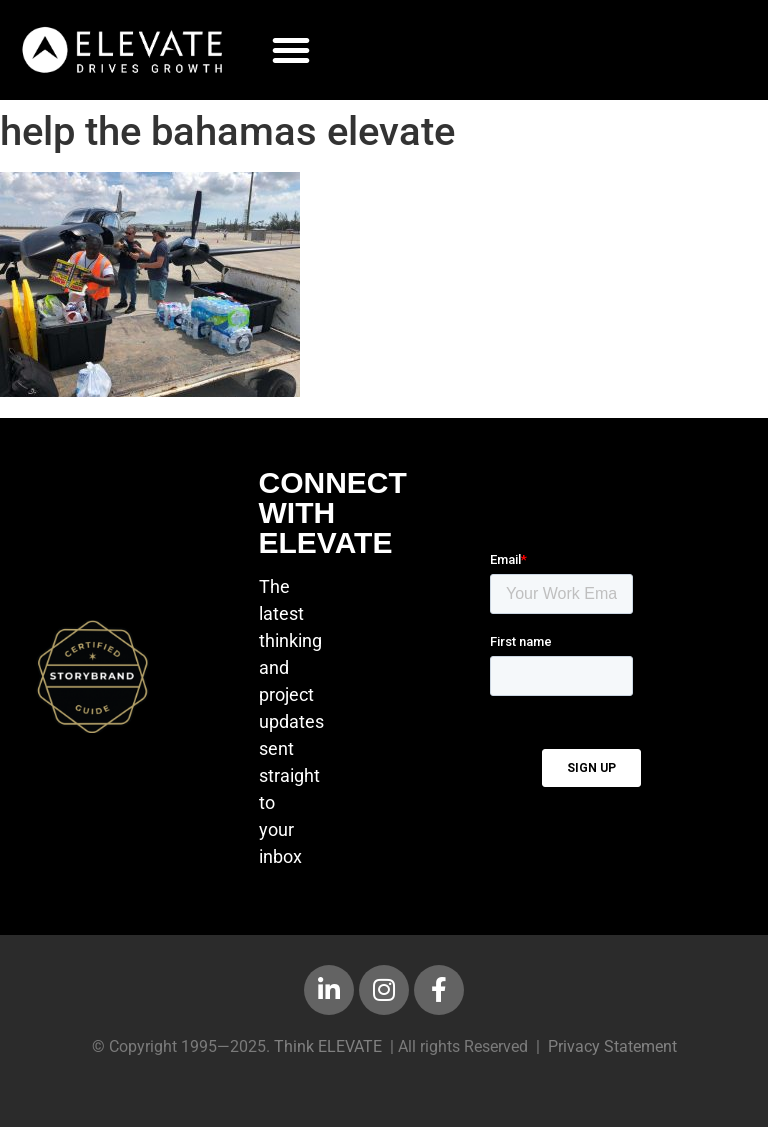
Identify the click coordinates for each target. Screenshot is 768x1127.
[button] (291, 50)
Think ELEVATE (328, 1046)
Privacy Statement (612, 1046)
